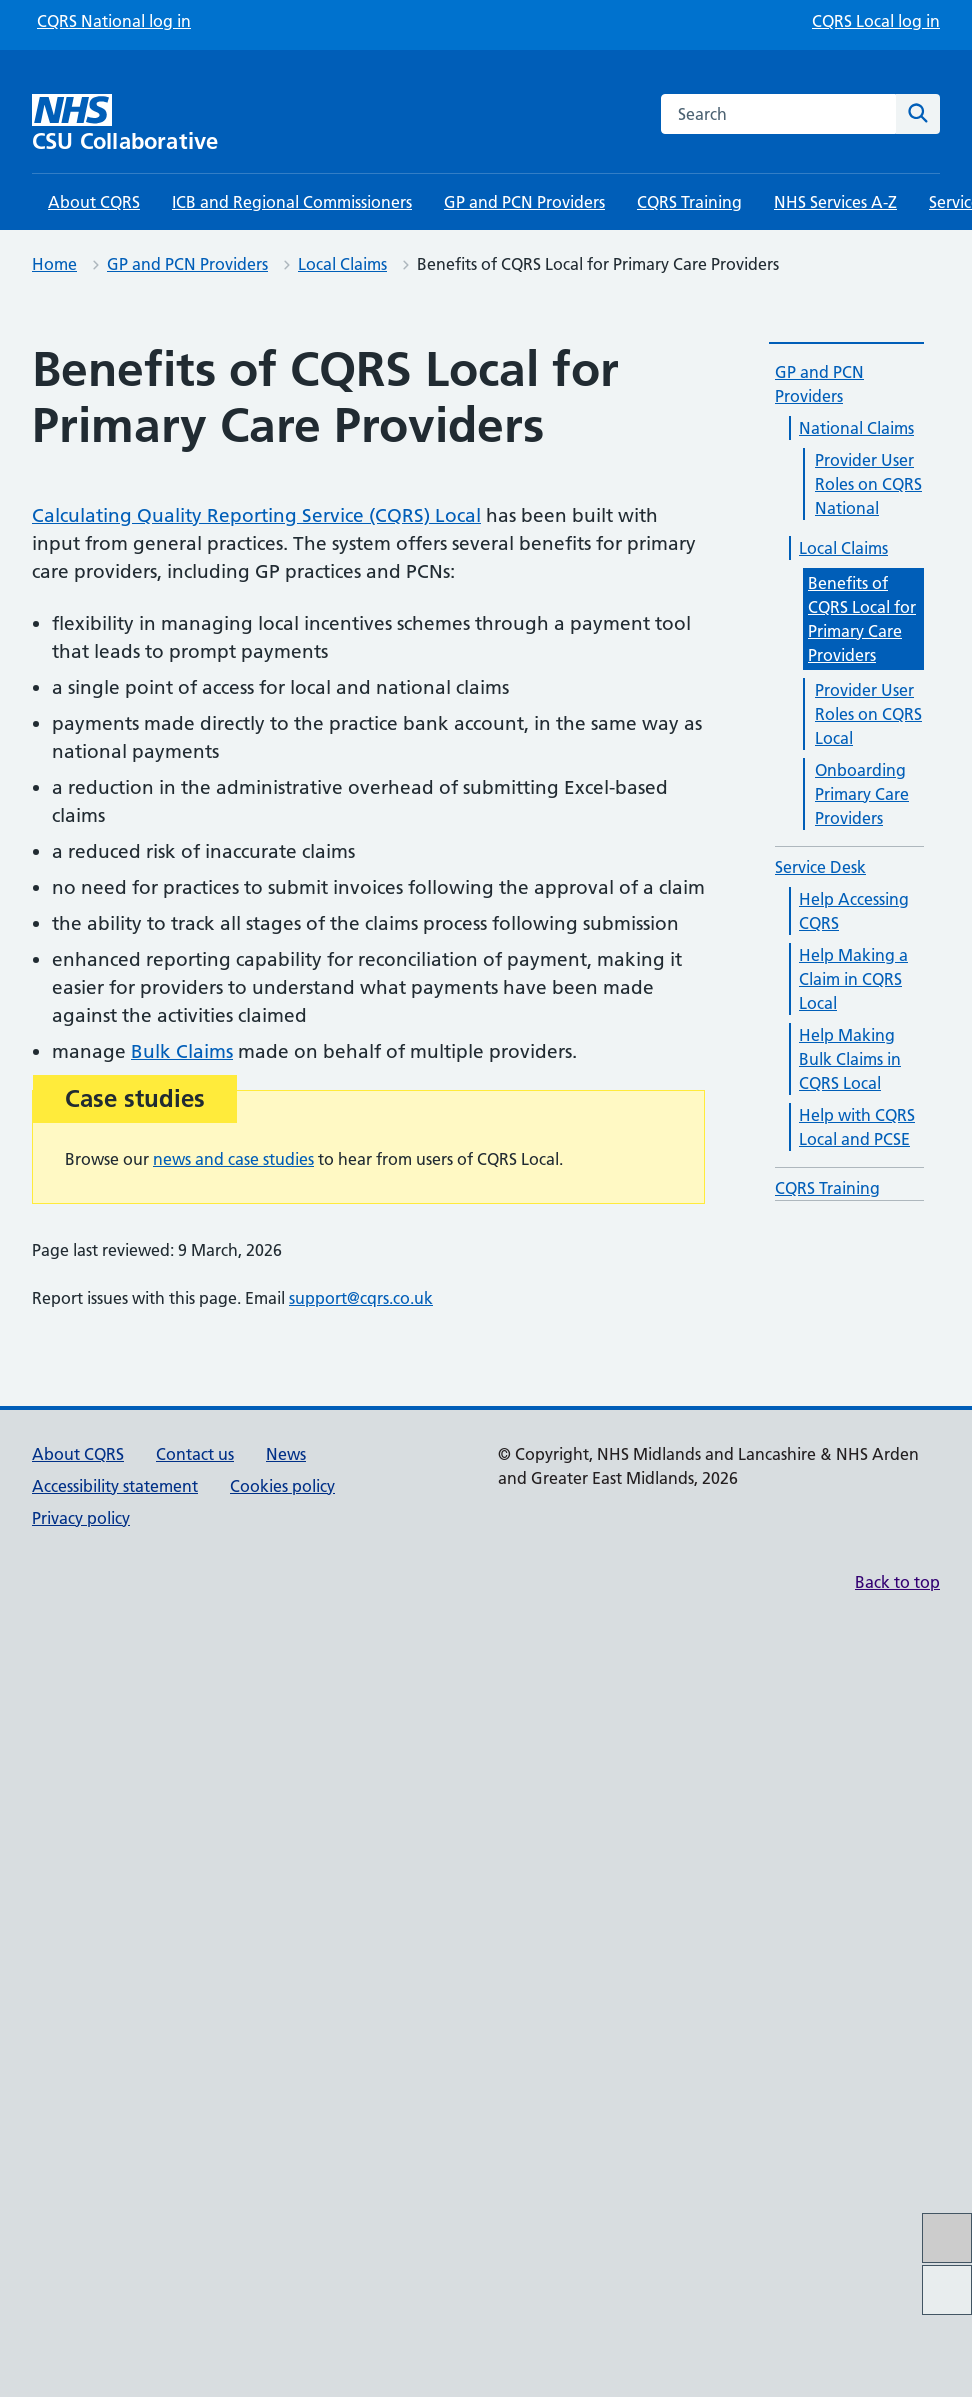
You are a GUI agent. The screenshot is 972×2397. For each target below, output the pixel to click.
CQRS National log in (114, 21)
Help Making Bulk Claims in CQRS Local (850, 1059)
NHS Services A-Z (835, 202)
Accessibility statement (115, 1486)
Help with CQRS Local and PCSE (857, 1127)
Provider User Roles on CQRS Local (868, 714)
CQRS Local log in (876, 21)
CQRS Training (689, 202)
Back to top (897, 1582)
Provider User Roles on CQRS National (868, 484)
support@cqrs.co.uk (361, 1298)
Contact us (195, 1454)
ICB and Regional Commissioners (292, 202)
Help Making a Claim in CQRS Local (853, 979)
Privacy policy (81, 1518)
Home (54, 264)
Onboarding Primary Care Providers (862, 794)
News (286, 1454)
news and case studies (233, 1159)
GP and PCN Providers (524, 202)
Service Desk (820, 867)
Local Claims (342, 264)
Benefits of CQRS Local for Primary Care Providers (862, 619)
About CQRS (94, 202)
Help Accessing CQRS (854, 911)
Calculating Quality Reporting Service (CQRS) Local (256, 515)
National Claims (856, 428)
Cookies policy (282, 1486)
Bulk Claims (182, 1051)
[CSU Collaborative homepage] (147, 123)
